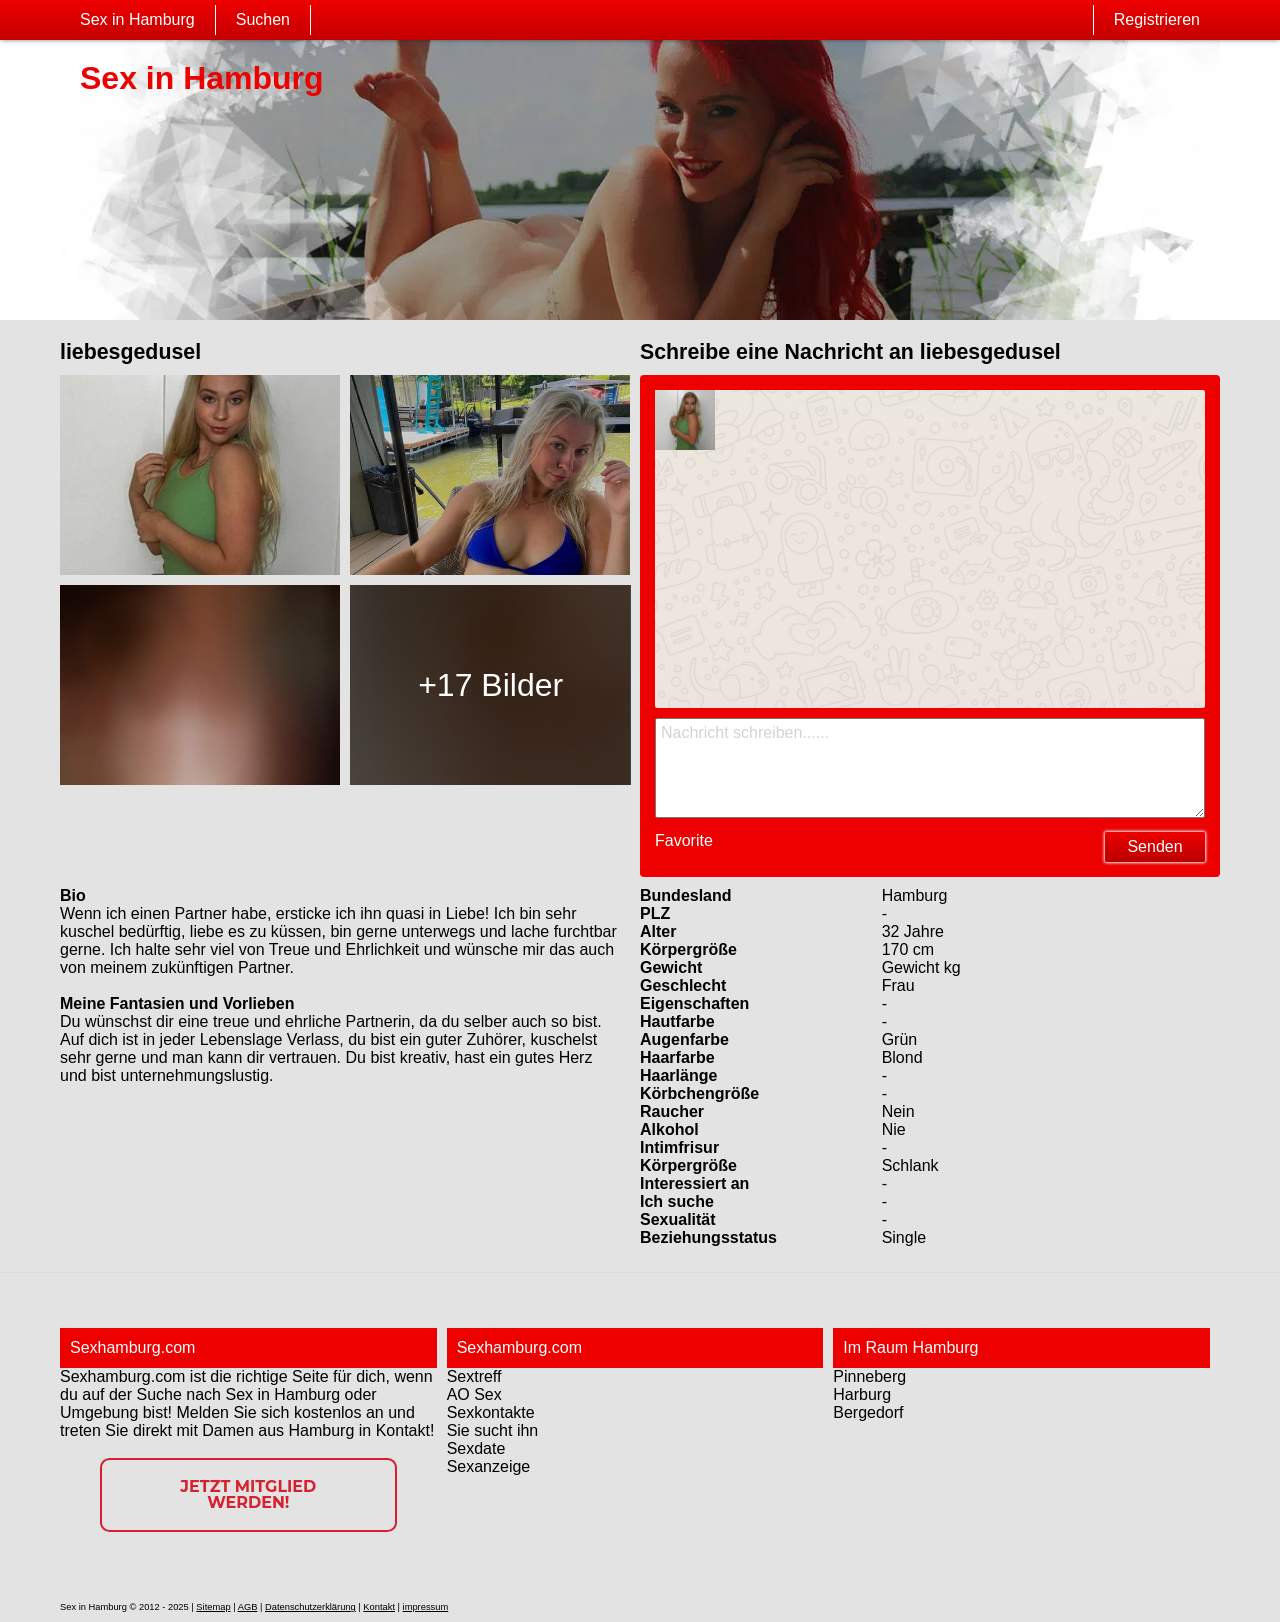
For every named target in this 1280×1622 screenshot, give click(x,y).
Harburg (862, 1394)
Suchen (263, 19)
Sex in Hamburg (137, 19)
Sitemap (213, 1607)
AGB (248, 1607)
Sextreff (474, 1376)
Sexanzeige (489, 1466)
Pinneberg (869, 1376)
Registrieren (1157, 19)
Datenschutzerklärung (310, 1607)
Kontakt (379, 1607)
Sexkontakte (491, 1412)
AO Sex (474, 1394)
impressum (426, 1607)
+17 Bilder (490, 685)
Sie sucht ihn (493, 1430)
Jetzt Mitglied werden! (248, 1494)
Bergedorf (868, 1412)
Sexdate (476, 1448)
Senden (1154, 846)
